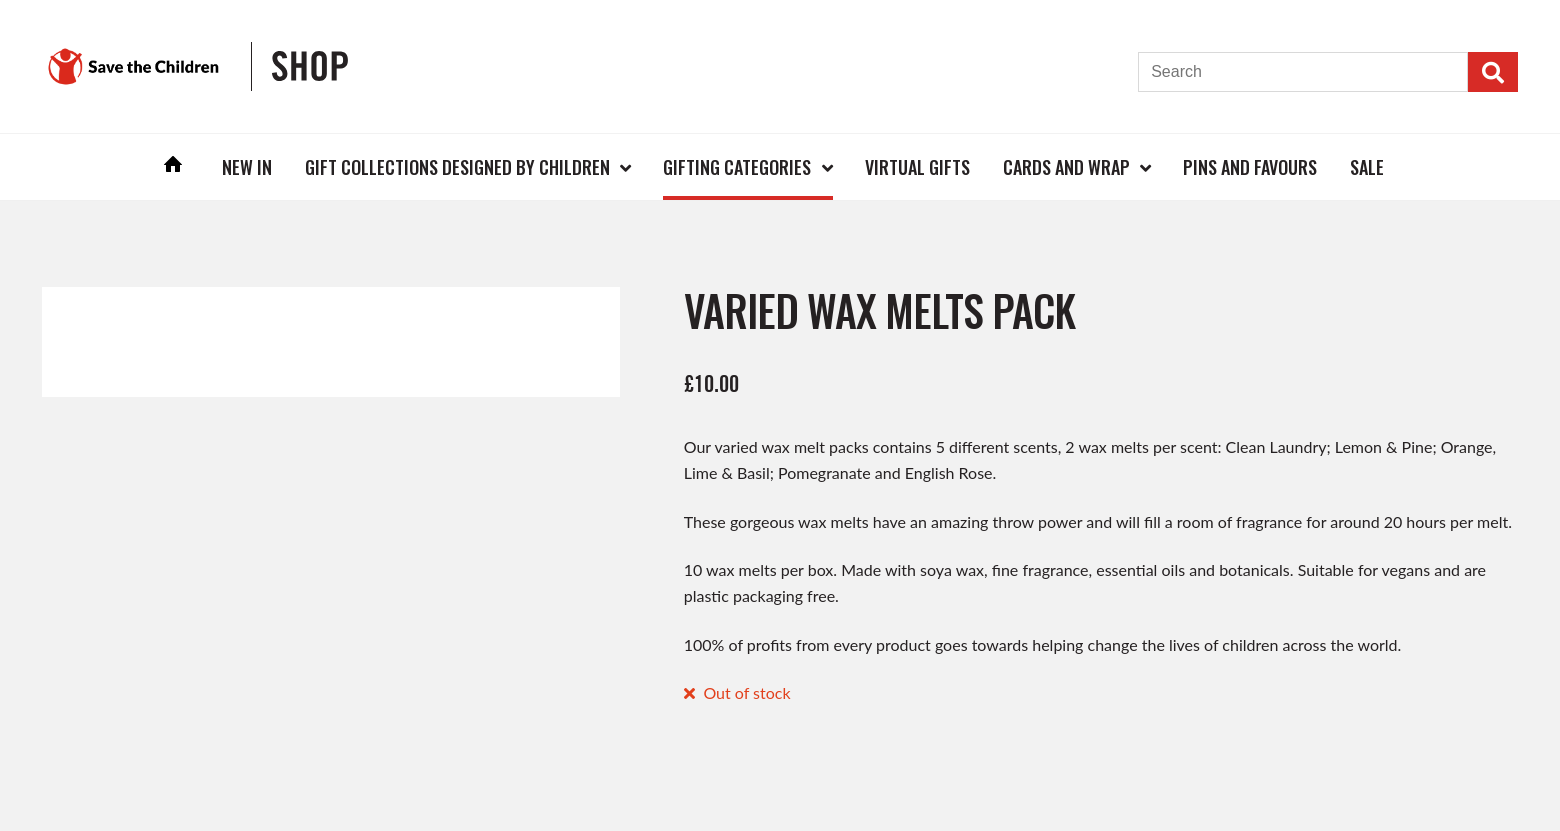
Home (174, 166)
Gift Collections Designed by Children (457, 167)
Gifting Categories (737, 167)
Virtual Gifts (917, 167)
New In (247, 167)
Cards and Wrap (1066, 167)
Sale (1367, 167)
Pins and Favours (1250, 167)
